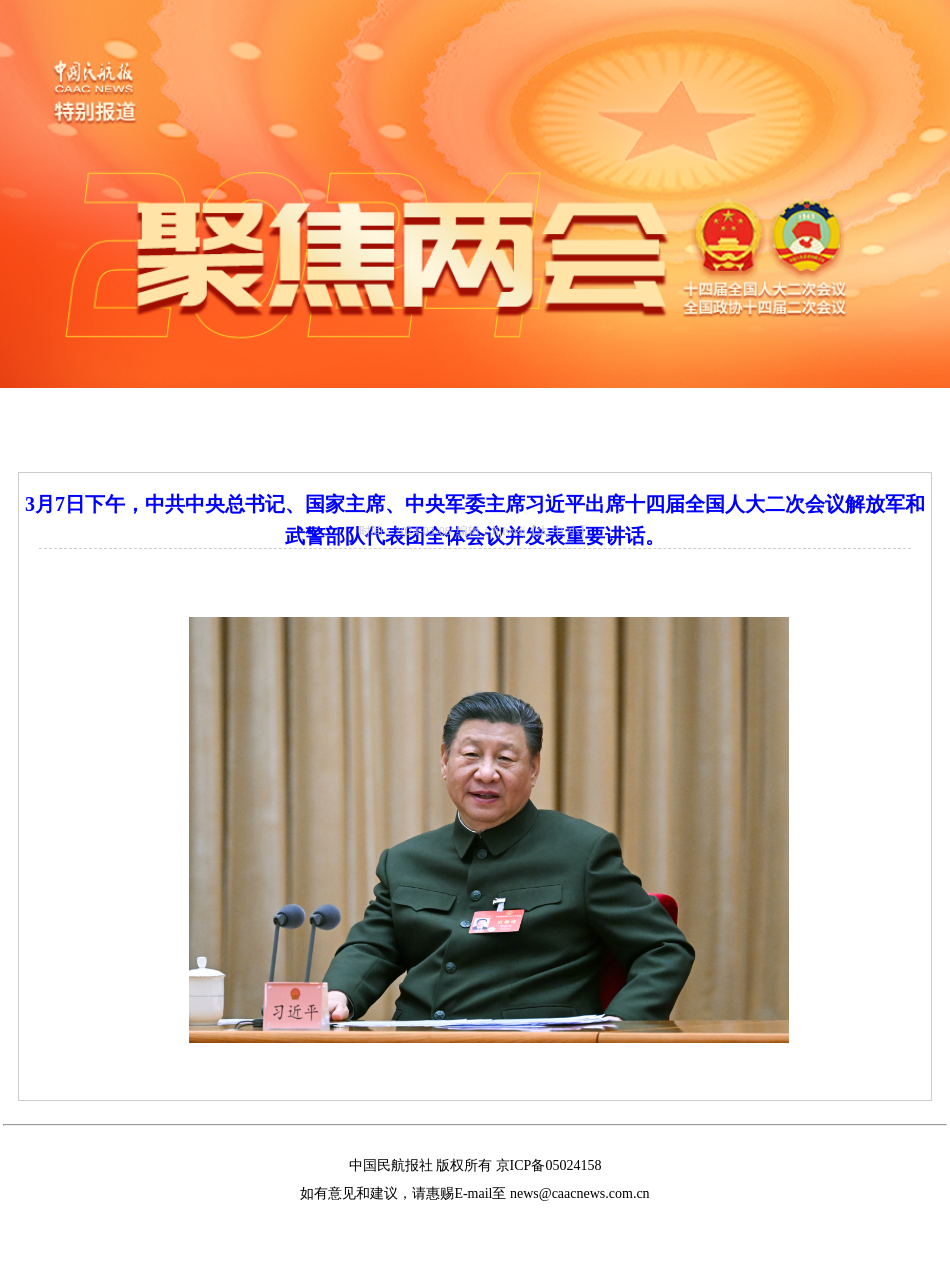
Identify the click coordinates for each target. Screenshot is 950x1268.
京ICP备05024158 (549, 1165)
